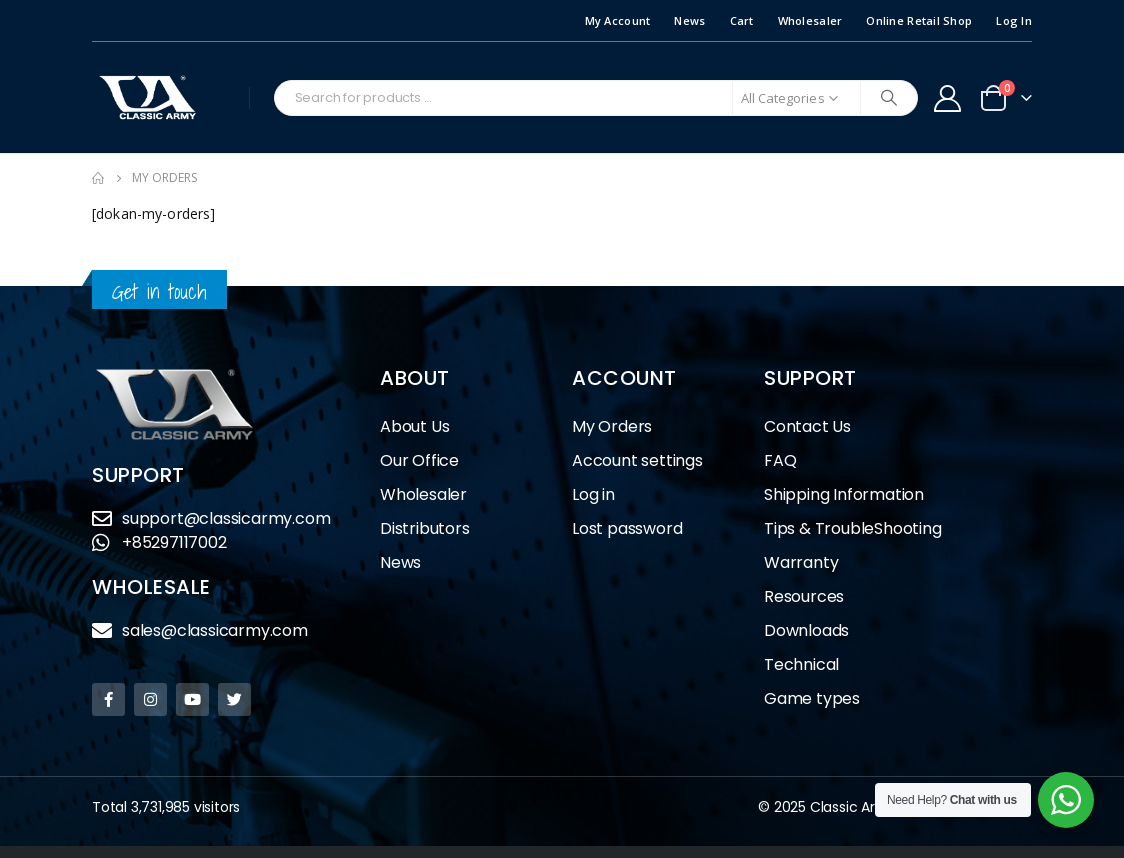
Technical (801, 664)
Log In (1014, 20)
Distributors (430, 528)
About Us (414, 426)
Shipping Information (844, 494)
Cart (742, 20)
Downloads (806, 630)
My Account (618, 20)
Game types (812, 698)
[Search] (889, 98)
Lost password (627, 528)
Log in (593, 494)
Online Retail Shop (919, 20)
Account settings (637, 460)
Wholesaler (810, 20)
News (689, 20)
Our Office (419, 460)
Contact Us (807, 426)
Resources (804, 596)
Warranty (801, 562)
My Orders (612, 426)
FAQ (780, 460)
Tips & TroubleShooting (853, 528)
